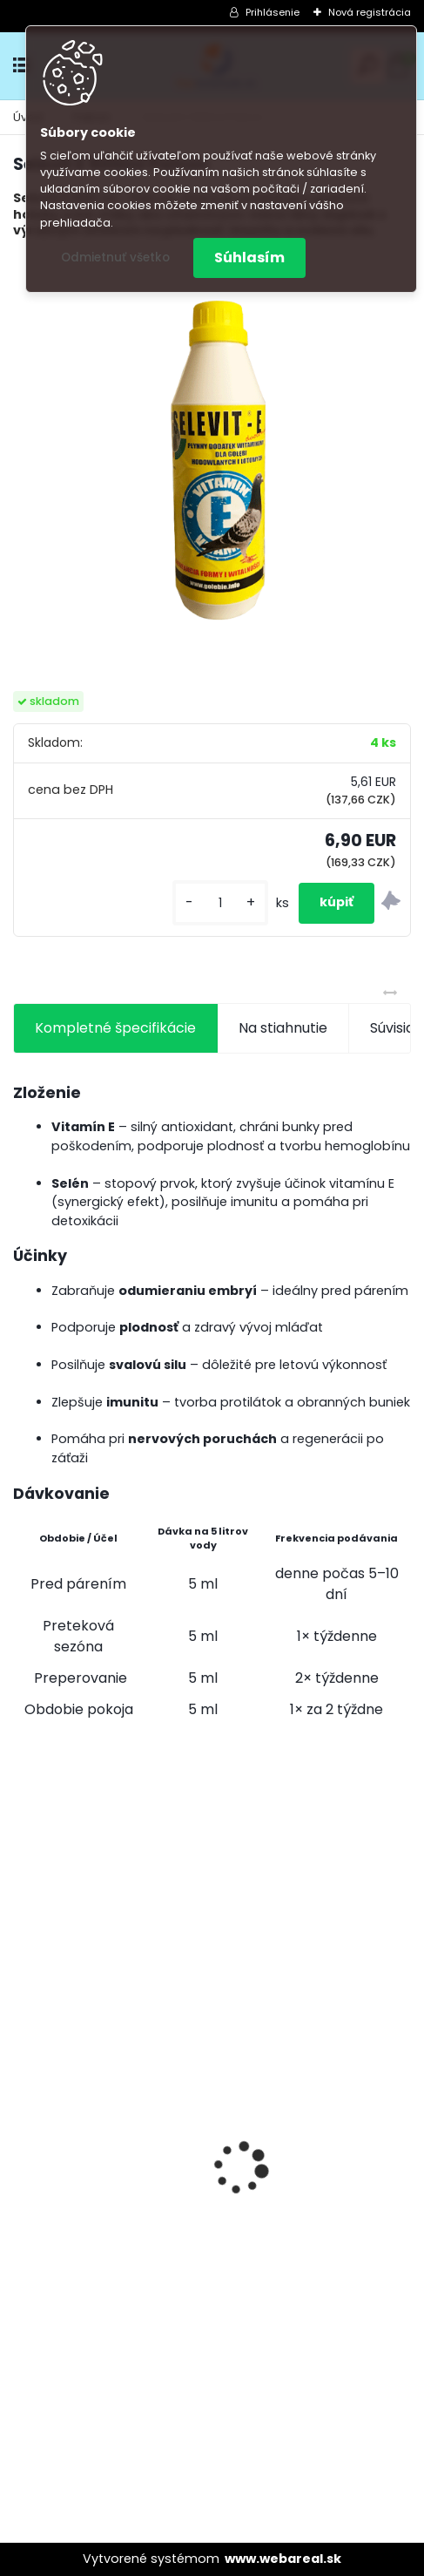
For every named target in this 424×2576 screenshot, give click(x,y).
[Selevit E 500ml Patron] (212, 452)
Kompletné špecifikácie (115, 1028)
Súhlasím (249, 257)
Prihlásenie (272, 12)
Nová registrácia (369, 12)
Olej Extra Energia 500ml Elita (108, 2105)
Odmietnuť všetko (115, 257)
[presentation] (22, 2137)
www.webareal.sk (283, 2558)
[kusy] (220, 903)
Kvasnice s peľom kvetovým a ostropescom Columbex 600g (313, 2094)
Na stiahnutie (283, 1028)
